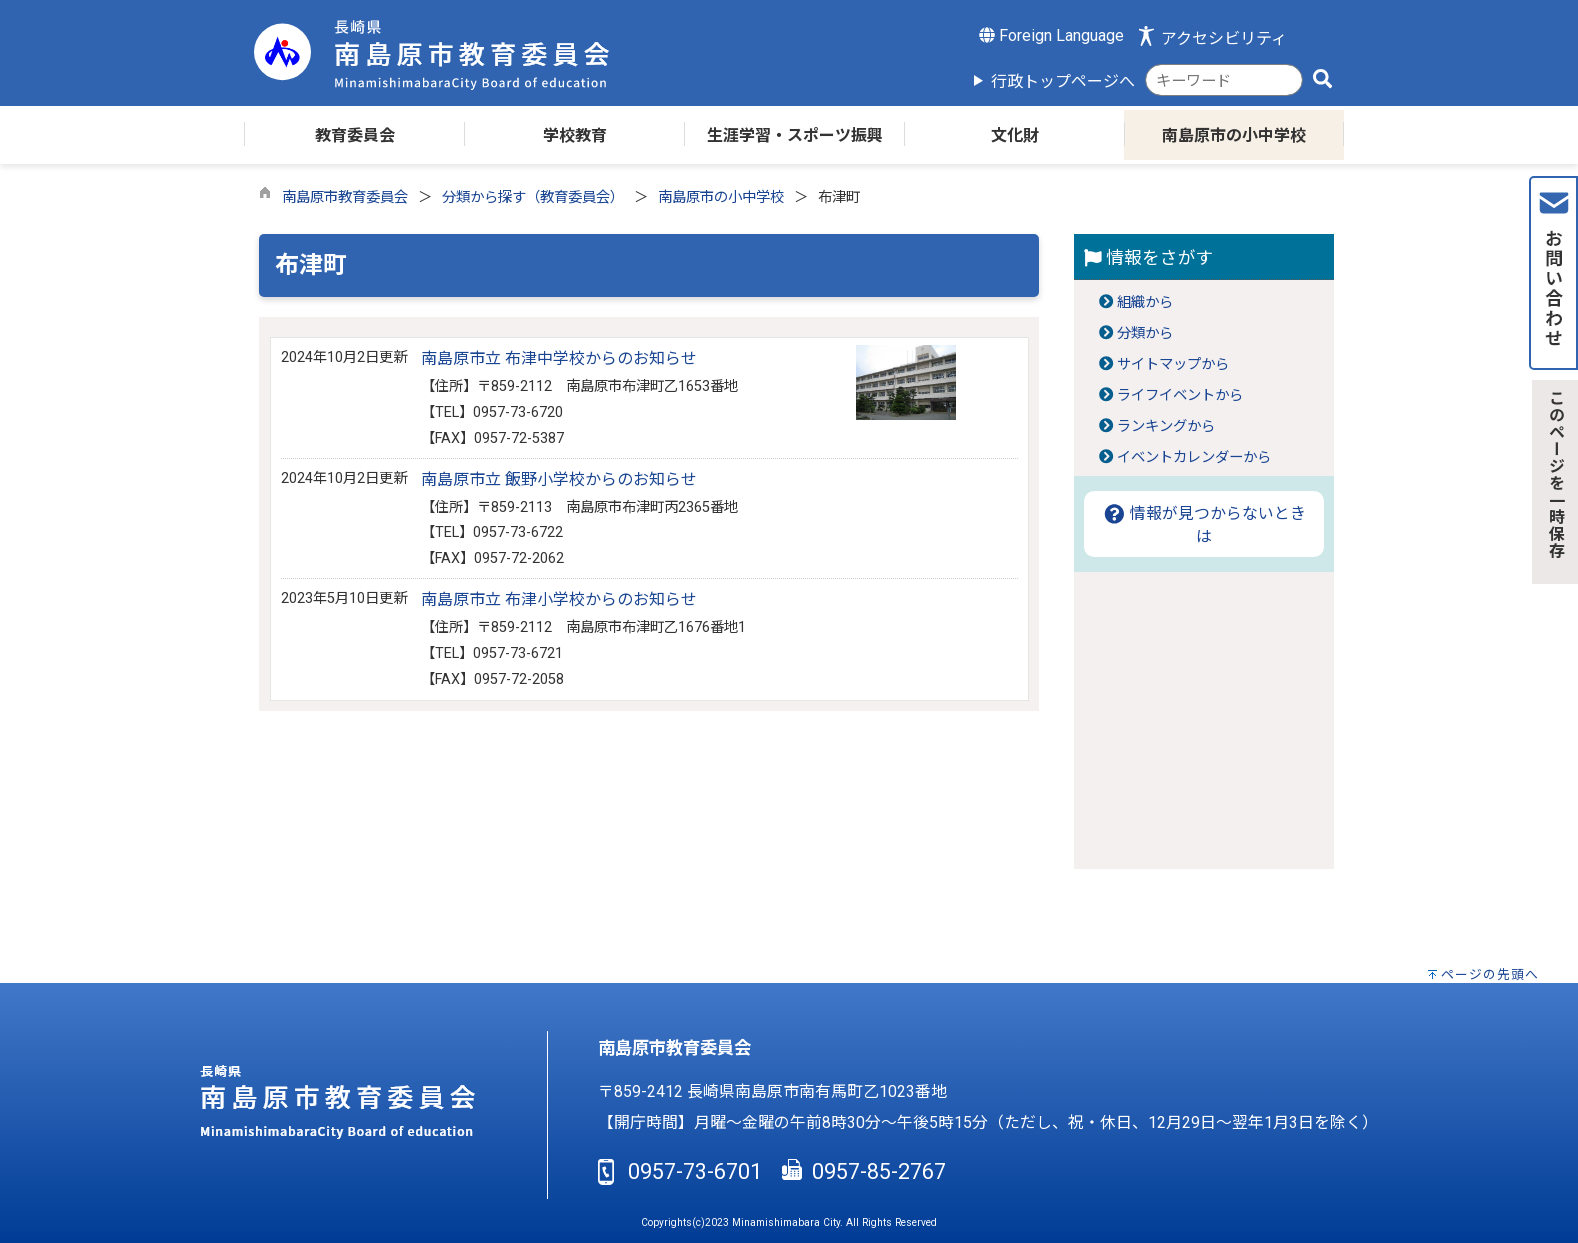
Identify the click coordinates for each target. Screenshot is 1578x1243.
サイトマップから (1173, 364)
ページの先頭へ (1490, 974)
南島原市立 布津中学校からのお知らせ (559, 358)
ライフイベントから (1180, 395)
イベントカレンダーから (1194, 457)
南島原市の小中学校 (721, 197)
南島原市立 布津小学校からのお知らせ (559, 599)
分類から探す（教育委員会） (533, 197)
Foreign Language (1051, 35)
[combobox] (1224, 80)
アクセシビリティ (1224, 38)
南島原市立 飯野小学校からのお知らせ (559, 479)
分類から (1145, 333)
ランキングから (1166, 426)
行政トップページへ (1063, 81)
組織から (1145, 302)
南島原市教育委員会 (345, 197)
